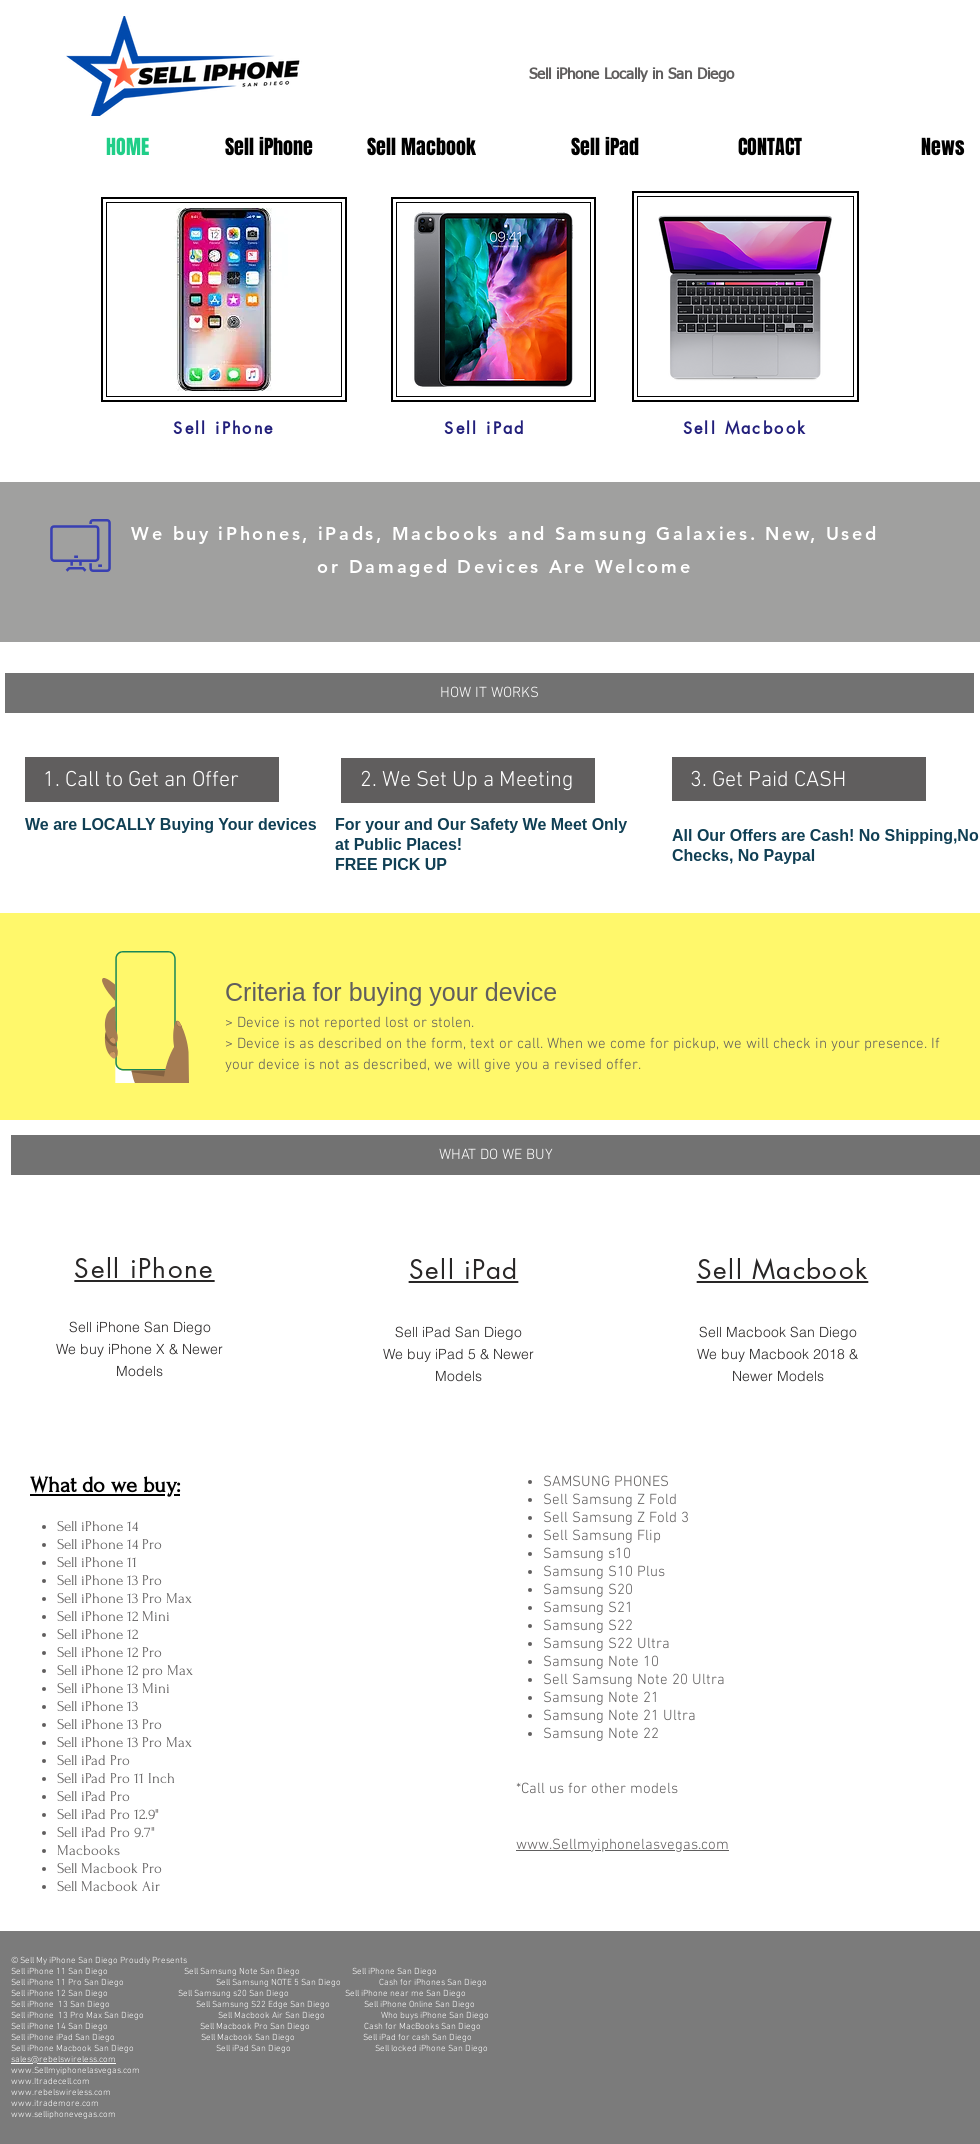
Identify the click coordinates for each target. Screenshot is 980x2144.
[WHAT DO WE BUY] (495, 1155)
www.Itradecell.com (50, 2081)
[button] (489, 693)
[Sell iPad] (485, 428)
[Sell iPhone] (224, 428)
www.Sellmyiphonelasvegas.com (75, 2070)
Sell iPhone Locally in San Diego (631, 74)
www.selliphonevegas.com (63, 2114)
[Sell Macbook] (745, 428)
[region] (176, 1324)
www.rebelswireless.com (61, 2092)
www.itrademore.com (55, 2103)
